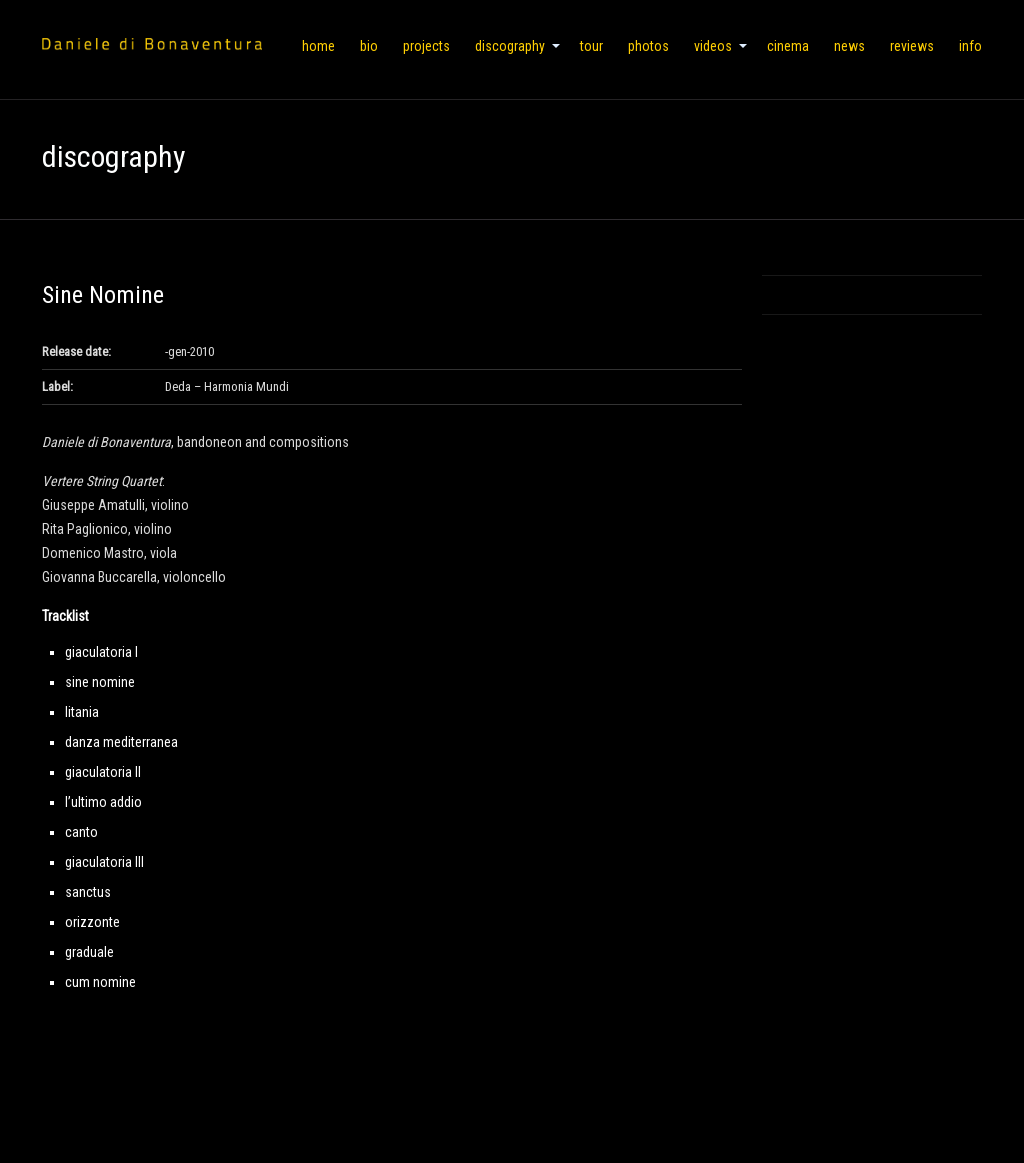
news (849, 46)
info (970, 46)
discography (510, 46)
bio (369, 46)
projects (426, 46)
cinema (788, 46)
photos (648, 46)
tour (591, 46)
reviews (912, 46)
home (318, 46)
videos (713, 46)
